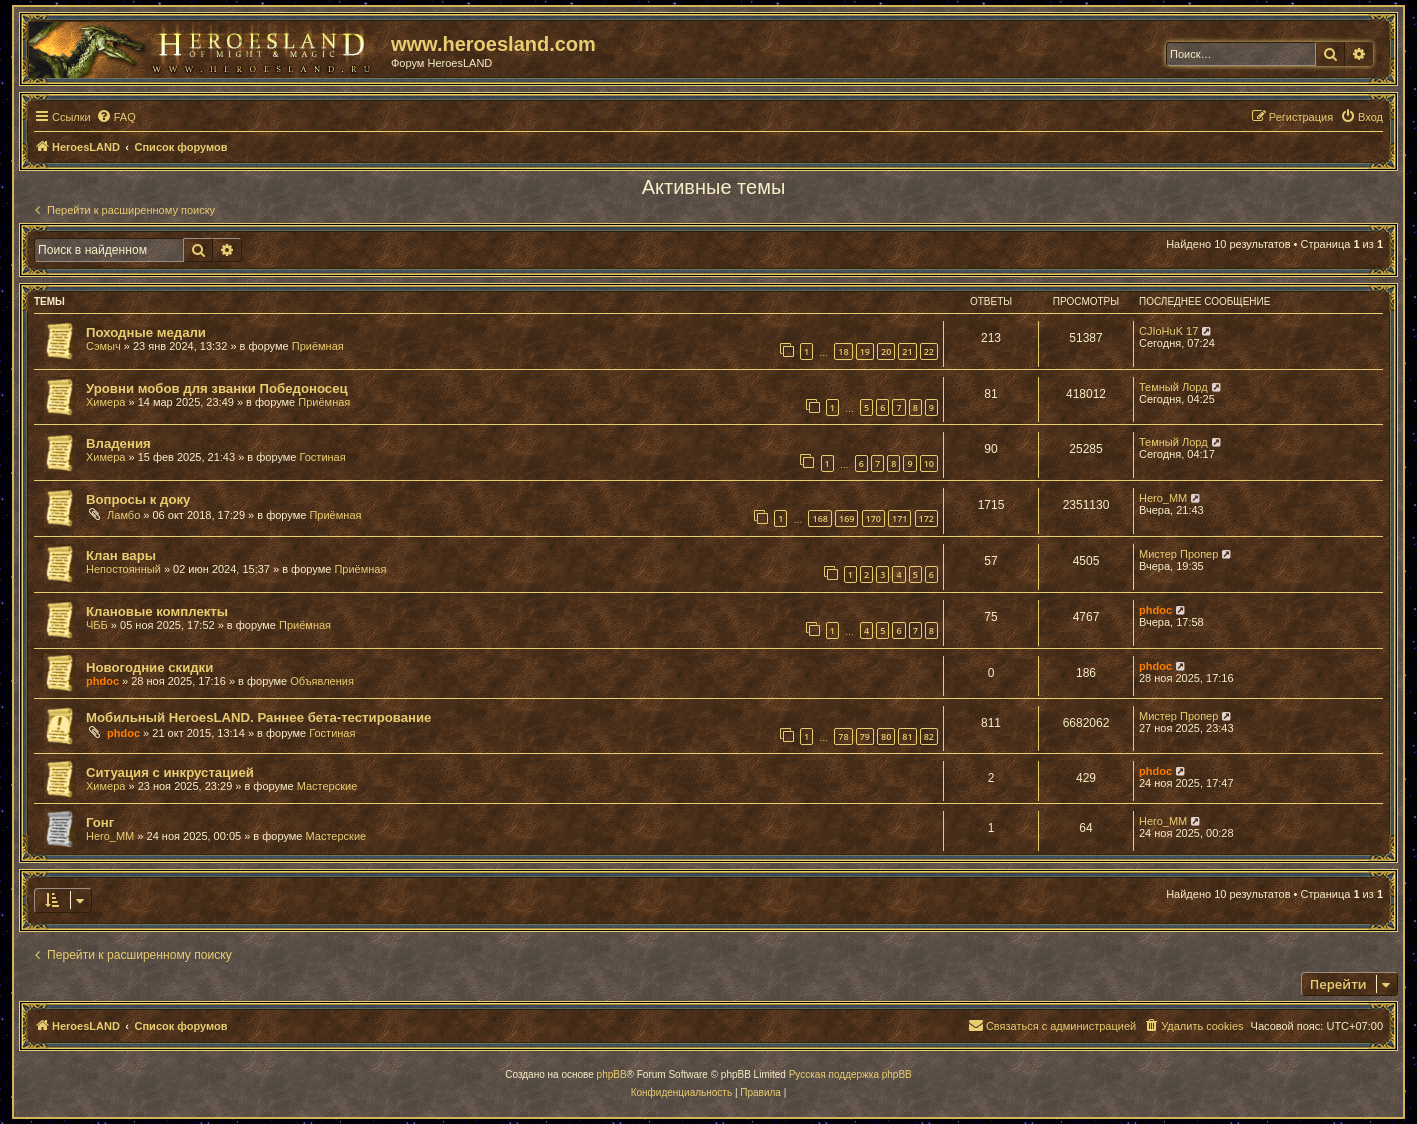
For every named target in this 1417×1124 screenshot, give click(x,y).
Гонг (100, 822)
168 (819, 518)
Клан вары (121, 555)
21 (907, 351)
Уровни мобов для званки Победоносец (217, 388)
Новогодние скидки (149, 667)
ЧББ (97, 625)
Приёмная (318, 346)
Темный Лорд (1173, 387)
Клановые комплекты (157, 611)
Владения (118, 443)
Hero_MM (1163, 498)
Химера (105, 402)
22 (929, 351)
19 (865, 351)
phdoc (1155, 610)
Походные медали (146, 332)
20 (886, 351)
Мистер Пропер (1178, 554)
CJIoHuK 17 (1168, 331)
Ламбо (123, 515)
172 (926, 518)
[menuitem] (116, 117)
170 (873, 518)
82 (929, 736)
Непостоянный (123, 569)
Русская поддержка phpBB (850, 1074)
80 (886, 736)
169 (846, 518)
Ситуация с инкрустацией (170, 772)
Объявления (322, 681)
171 (899, 518)
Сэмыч (103, 346)
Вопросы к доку (138, 499)
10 (929, 463)
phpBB (612, 1074)
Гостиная (323, 457)
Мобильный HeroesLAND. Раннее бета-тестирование (258, 717)
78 (843, 736)
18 (843, 351)
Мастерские (327, 786)
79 (865, 736)
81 (907, 736)
